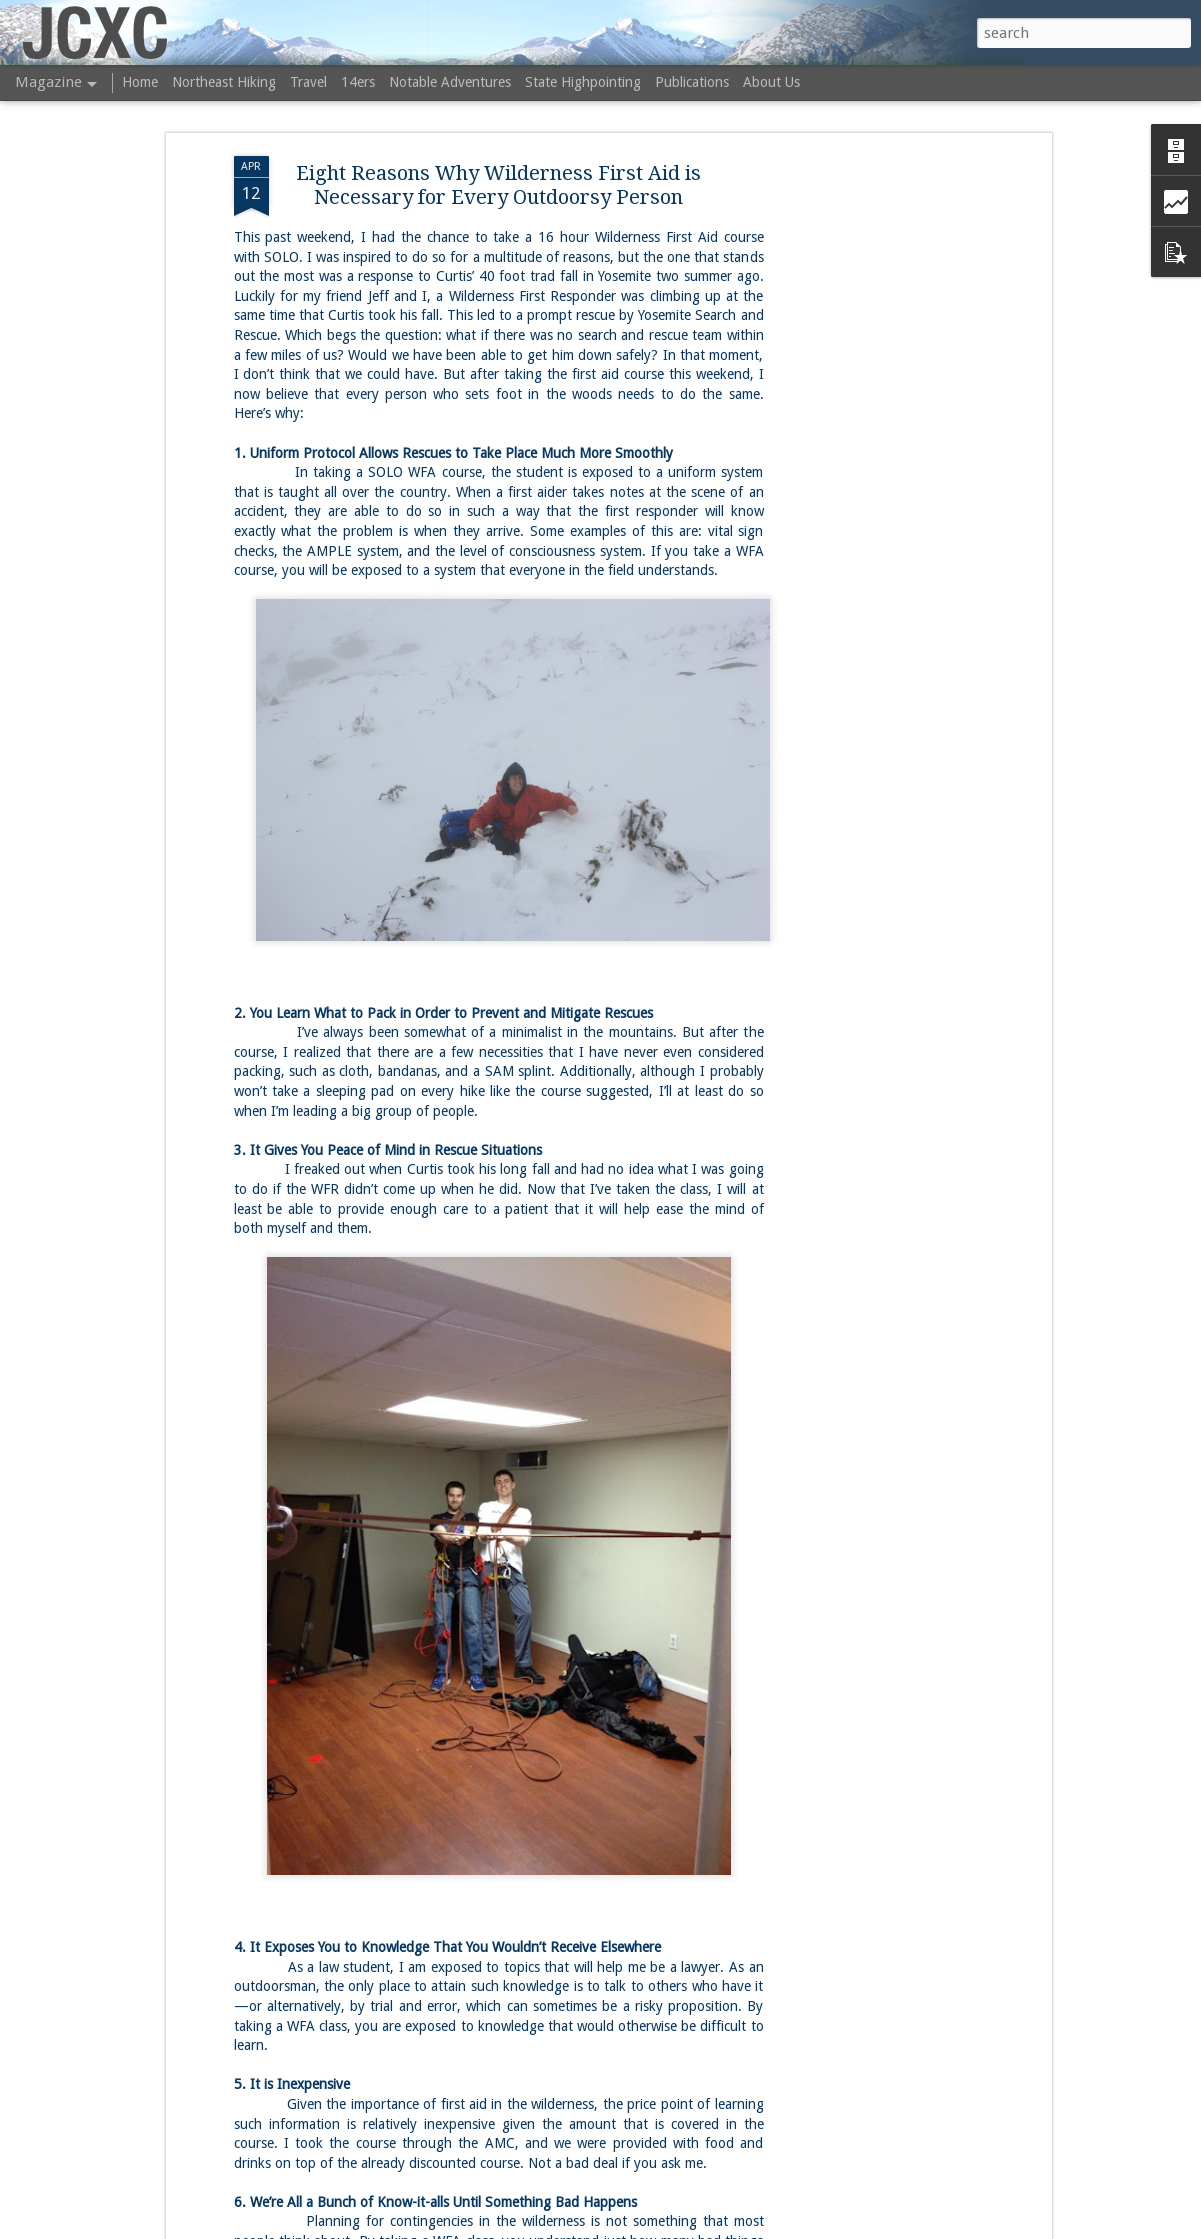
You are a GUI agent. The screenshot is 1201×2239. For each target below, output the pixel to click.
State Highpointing (583, 82)
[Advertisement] (874, 403)
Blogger (739, 2227)
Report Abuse (800, 2227)
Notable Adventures (450, 82)
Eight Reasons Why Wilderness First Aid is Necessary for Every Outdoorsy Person (498, 117)
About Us (771, 82)
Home (140, 82)
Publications (692, 82)
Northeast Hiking (224, 82)
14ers (358, 82)
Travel (308, 82)
